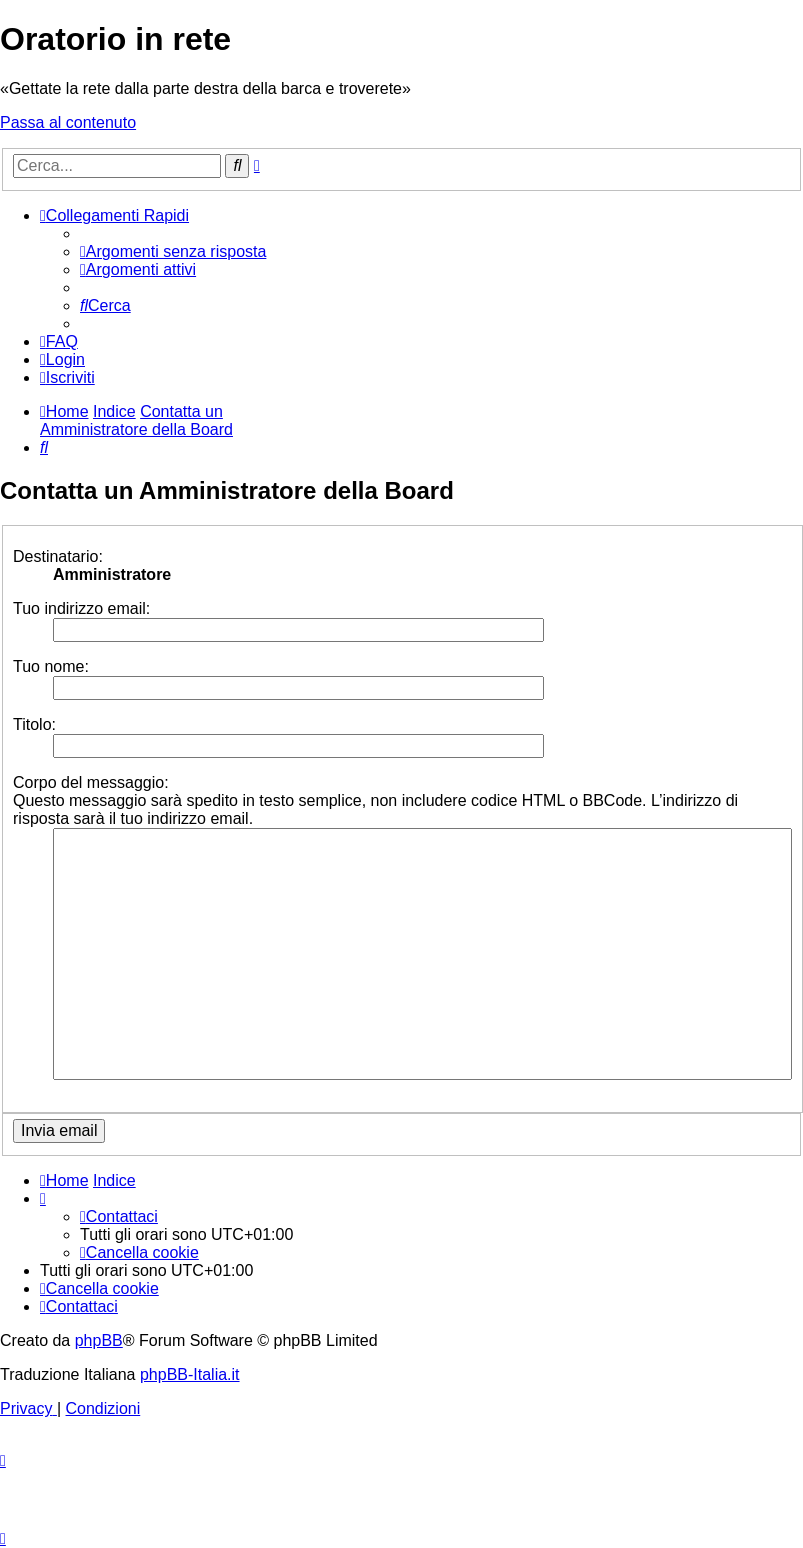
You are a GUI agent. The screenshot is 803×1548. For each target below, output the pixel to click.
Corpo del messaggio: (91, 782)
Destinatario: (58, 556)
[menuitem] (173, 251)
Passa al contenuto (68, 122)
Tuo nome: (51, 666)
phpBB (99, 1340)
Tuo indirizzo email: (81, 608)
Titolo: (34, 724)
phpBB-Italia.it (190, 1374)
